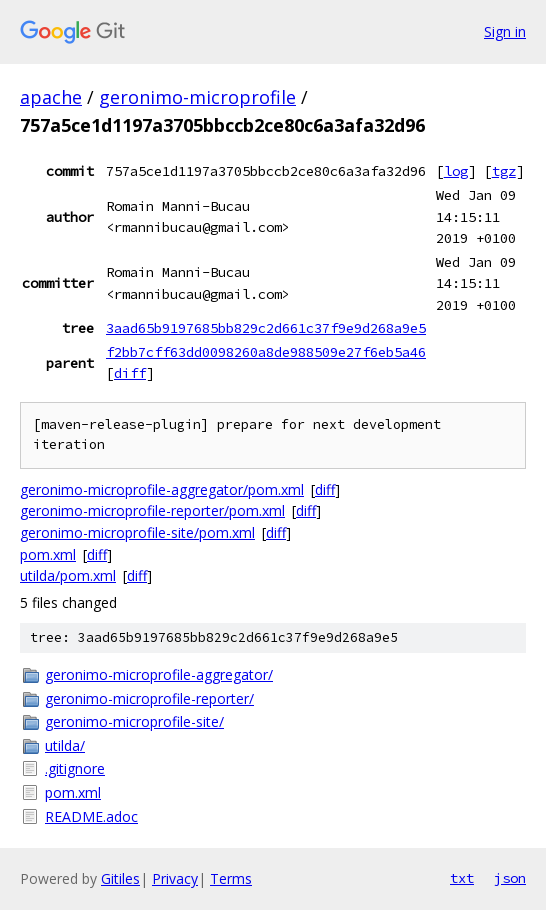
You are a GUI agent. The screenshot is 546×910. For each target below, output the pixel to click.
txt (462, 878)
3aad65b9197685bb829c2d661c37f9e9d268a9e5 (266, 328)
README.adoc (91, 816)
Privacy (175, 878)
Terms (231, 878)
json (510, 878)
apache (51, 97)
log (456, 171)
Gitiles (120, 878)
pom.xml (48, 554)
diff (130, 373)
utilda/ (65, 745)
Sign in (505, 31)
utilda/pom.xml (68, 575)
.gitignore (75, 768)
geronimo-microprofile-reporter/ (149, 698)
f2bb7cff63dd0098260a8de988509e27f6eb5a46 (266, 352)
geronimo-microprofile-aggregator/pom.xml (162, 489)
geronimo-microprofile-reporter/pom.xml (152, 510)
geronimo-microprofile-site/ (134, 721)
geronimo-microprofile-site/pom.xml (137, 532)
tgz (504, 171)
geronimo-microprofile (197, 97)
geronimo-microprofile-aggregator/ (159, 674)
